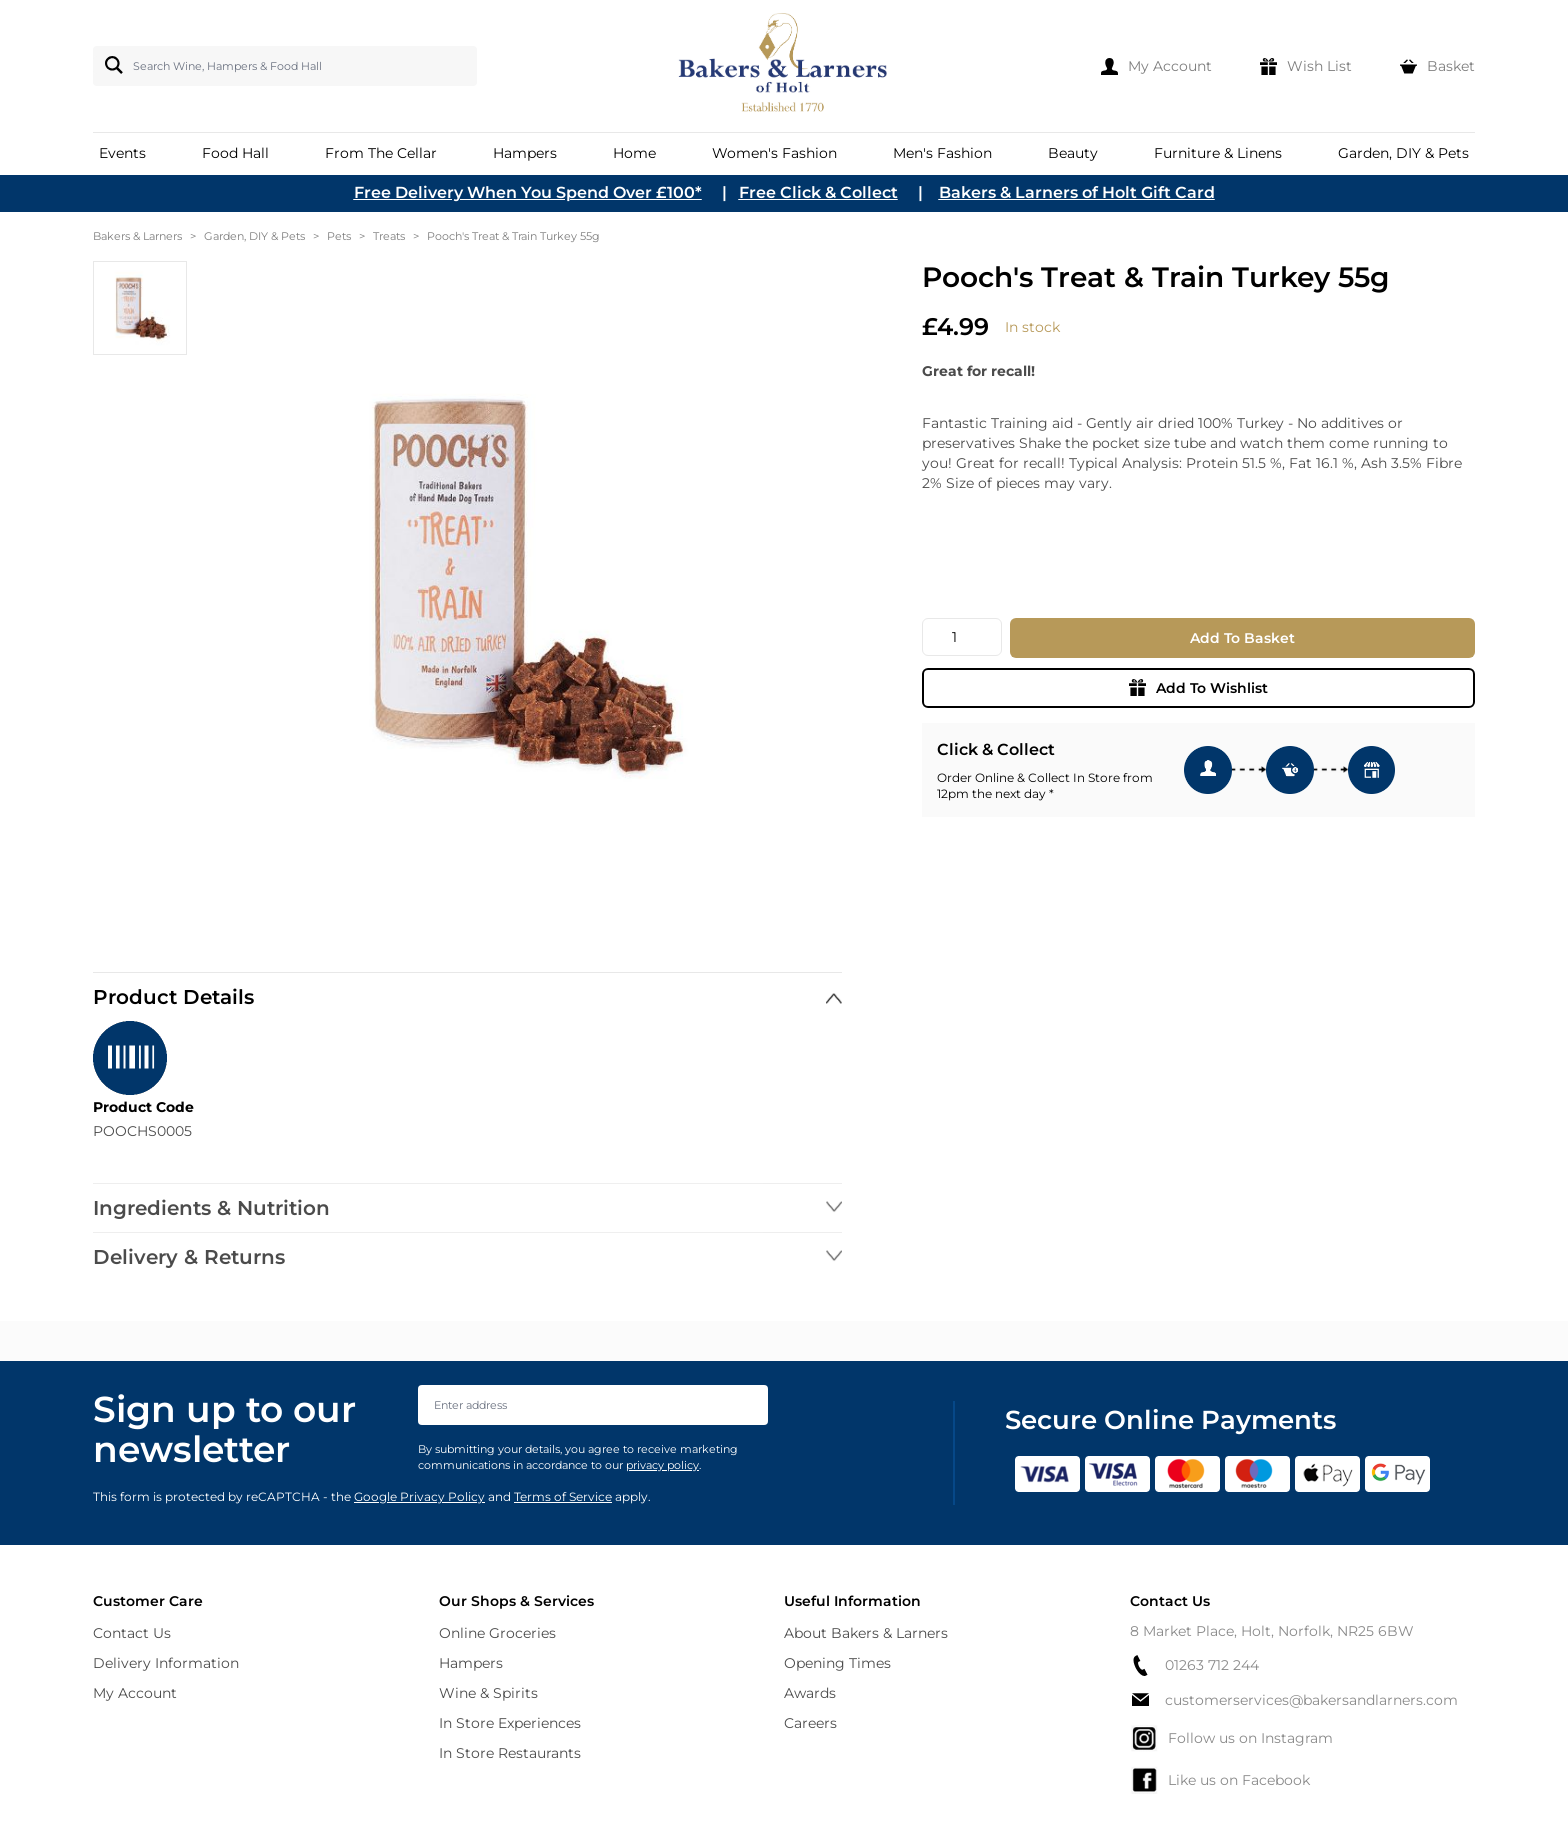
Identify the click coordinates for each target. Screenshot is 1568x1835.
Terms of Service (563, 1496)
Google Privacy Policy (419, 1496)
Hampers (471, 1663)
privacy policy (662, 1465)
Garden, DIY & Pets (254, 236)
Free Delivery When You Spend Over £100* (528, 192)
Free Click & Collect (818, 192)
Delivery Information (166, 1663)
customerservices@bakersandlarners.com (1294, 1700)
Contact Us (132, 1633)
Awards (810, 1693)
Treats (389, 236)
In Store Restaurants (510, 1753)
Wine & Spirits (488, 1693)
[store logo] (784, 66)
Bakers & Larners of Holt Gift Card (1077, 192)
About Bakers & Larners (866, 1633)
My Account (135, 1693)
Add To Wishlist (1198, 688)
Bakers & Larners (137, 236)
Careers (810, 1723)
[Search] (110, 65)
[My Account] (1156, 66)
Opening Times (837, 1663)
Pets (339, 236)
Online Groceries (497, 1633)
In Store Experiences (510, 1723)
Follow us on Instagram (1231, 1738)
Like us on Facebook (1220, 1780)
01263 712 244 (1194, 1665)
